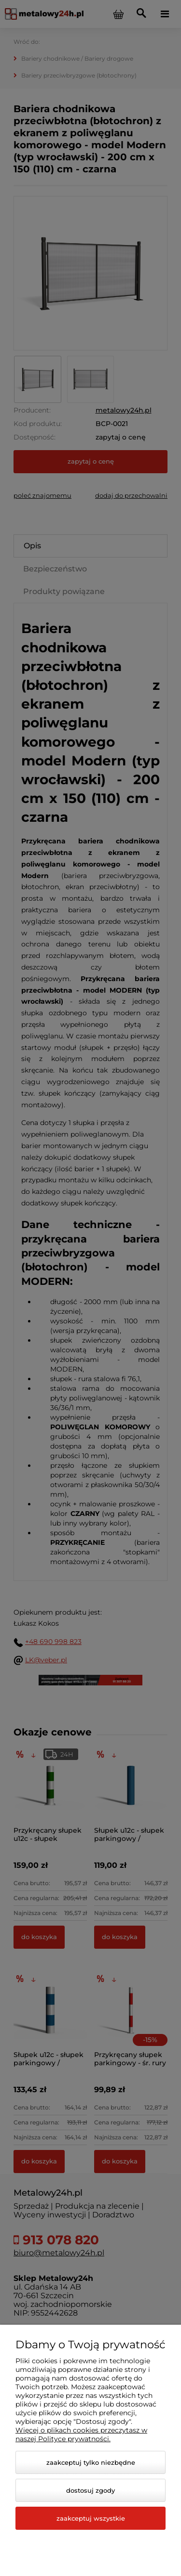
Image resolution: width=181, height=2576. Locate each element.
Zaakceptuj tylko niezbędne (90, 2462)
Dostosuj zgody (90, 2490)
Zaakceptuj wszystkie (90, 2518)
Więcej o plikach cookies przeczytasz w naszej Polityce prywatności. (81, 2434)
